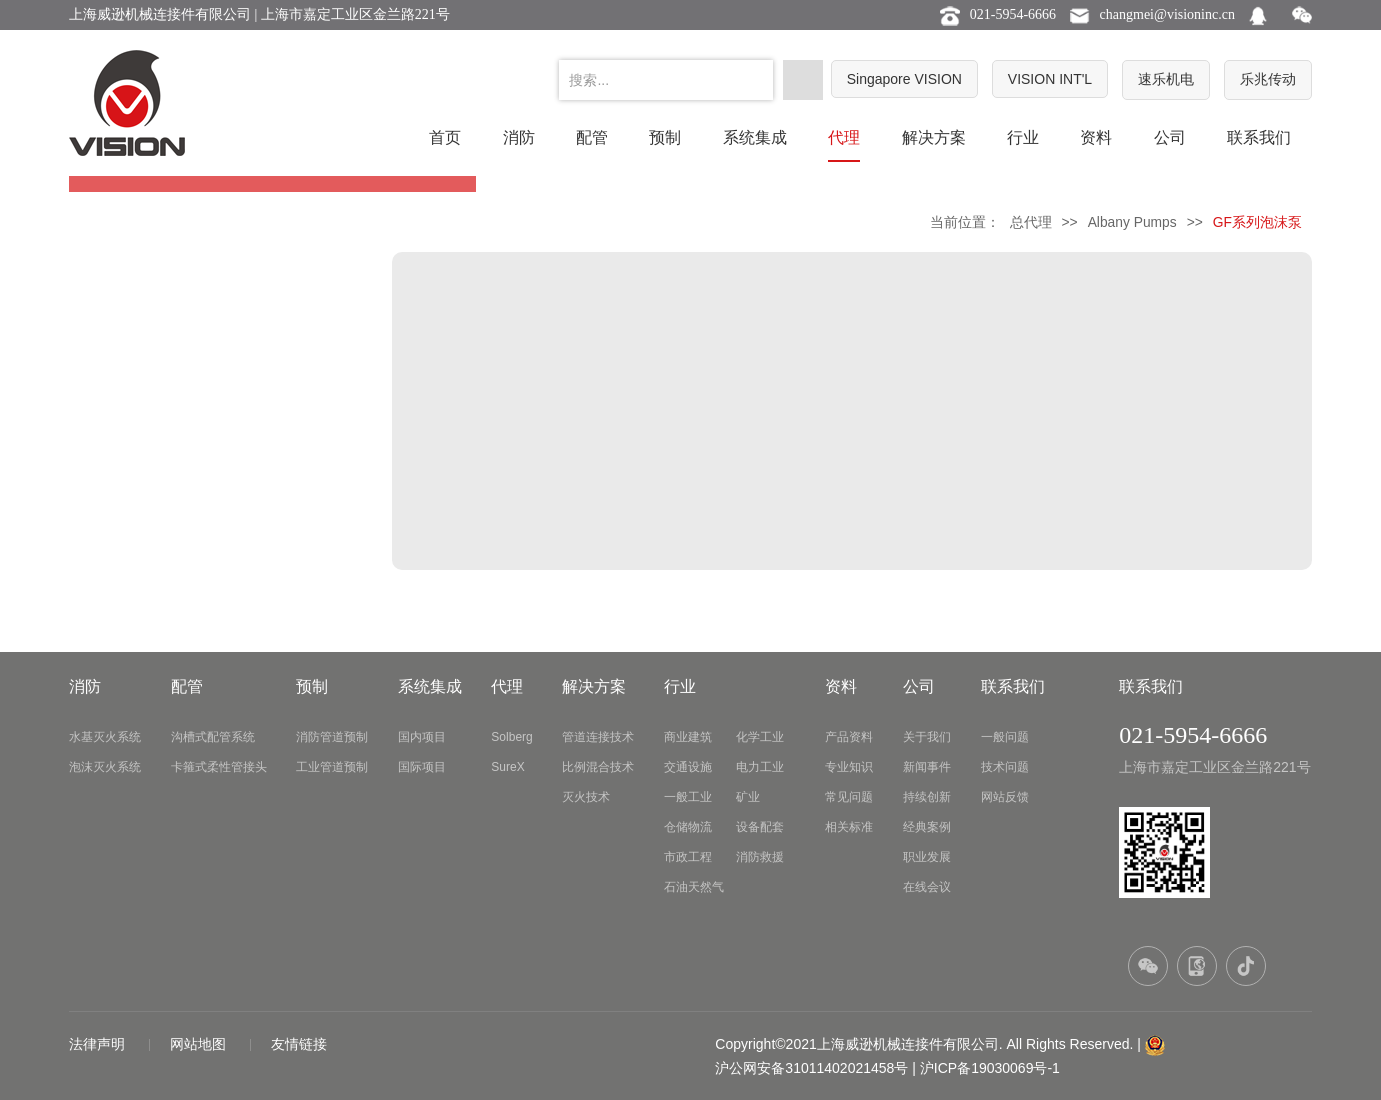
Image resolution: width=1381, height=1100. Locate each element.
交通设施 (688, 767)
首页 (445, 137)
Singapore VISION (904, 79)
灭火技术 (586, 797)
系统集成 (755, 137)
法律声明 (99, 1044)
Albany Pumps (1132, 222)
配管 (592, 137)
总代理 (1031, 222)
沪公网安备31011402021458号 (811, 1068)
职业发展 (927, 857)
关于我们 (927, 737)
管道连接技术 (598, 737)
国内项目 (422, 737)
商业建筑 (688, 737)
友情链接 (299, 1044)
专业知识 (849, 767)
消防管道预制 (332, 737)
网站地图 (200, 1044)
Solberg (511, 737)
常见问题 (849, 797)
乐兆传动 (1268, 79)
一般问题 (1005, 737)
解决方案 (934, 137)
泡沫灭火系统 (105, 767)
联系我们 (1259, 137)
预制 (665, 137)
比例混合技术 (598, 767)
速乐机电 (1166, 79)
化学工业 (760, 737)
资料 (1096, 137)
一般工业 (688, 797)
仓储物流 (688, 827)
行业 (1023, 137)
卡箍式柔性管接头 (219, 767)
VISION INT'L (1050, 79)
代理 (844, 137)
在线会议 (927, 887)
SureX (507, 767)
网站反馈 (1005, 797)
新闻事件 (927, 767)
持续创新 (927, 797)
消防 (519, 137)
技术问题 (1005, 767)
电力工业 (760, 767)
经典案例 (927, 827)
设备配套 (760, 827)
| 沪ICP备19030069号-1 (986, 1068)
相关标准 (849, 827)
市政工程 (688, 857)
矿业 (748, 797)
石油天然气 (694, 887)
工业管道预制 (332, 767)
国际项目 (422, 767)
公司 (1170, 137)
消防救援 (760, 857)
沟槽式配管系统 (213, 737)
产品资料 (849, 737)
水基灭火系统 (105, 737)
